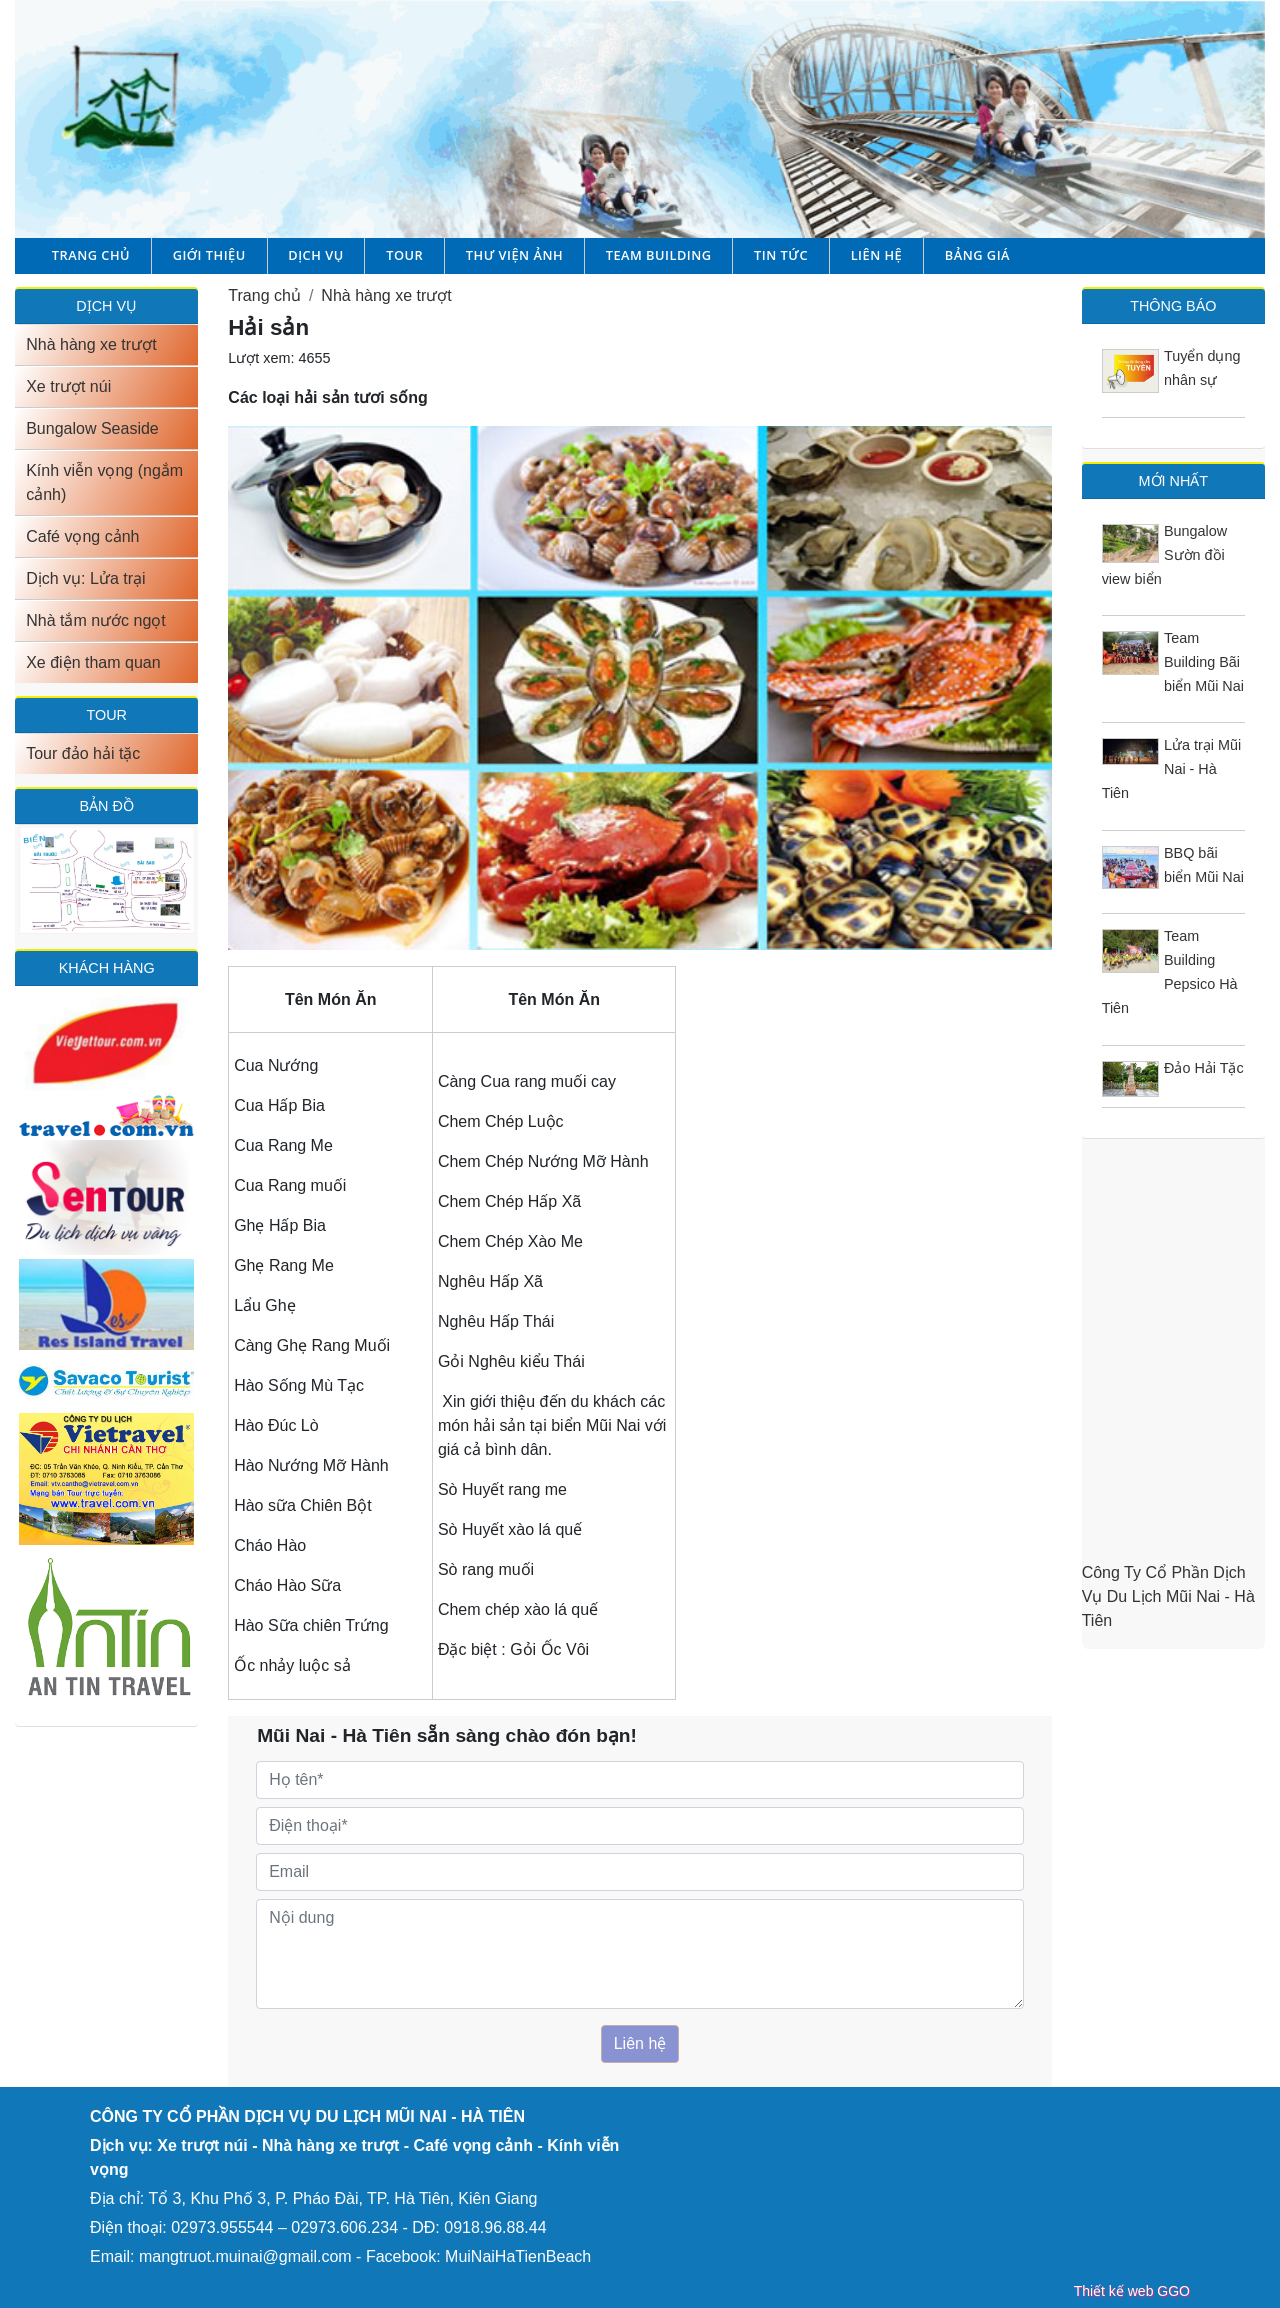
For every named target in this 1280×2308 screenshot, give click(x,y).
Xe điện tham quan (93, 662)
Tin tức (781, 255)
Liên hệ (877, 255)
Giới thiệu (209, 255)
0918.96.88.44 (495, 2227)
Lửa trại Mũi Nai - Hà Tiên (1172, 769)
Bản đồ (106, 806)
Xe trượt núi (68, 386)
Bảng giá (977, 255)
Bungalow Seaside (92, 428)
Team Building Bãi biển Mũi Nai (1204, 662)
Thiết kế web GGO (1132, 2291)
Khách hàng (107, 968)
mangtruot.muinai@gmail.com (245, 2256)
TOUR (106, 715)
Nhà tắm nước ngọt (96, 620)
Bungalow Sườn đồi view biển (1165, 555)
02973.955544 (222, 2227)
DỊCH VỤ (106, 306)
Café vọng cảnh (82, 536)
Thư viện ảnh (514, 255)
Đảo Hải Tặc (1204, 1068)
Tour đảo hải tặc (83, 753)
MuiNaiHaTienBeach (518, 2256)
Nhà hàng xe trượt (91, 344)
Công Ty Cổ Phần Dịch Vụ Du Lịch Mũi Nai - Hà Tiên (1168, 1596)
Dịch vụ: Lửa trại (85, 578)
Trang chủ (91, 255)
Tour (404, 255)
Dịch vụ (315, 255)
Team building (659, 255)
